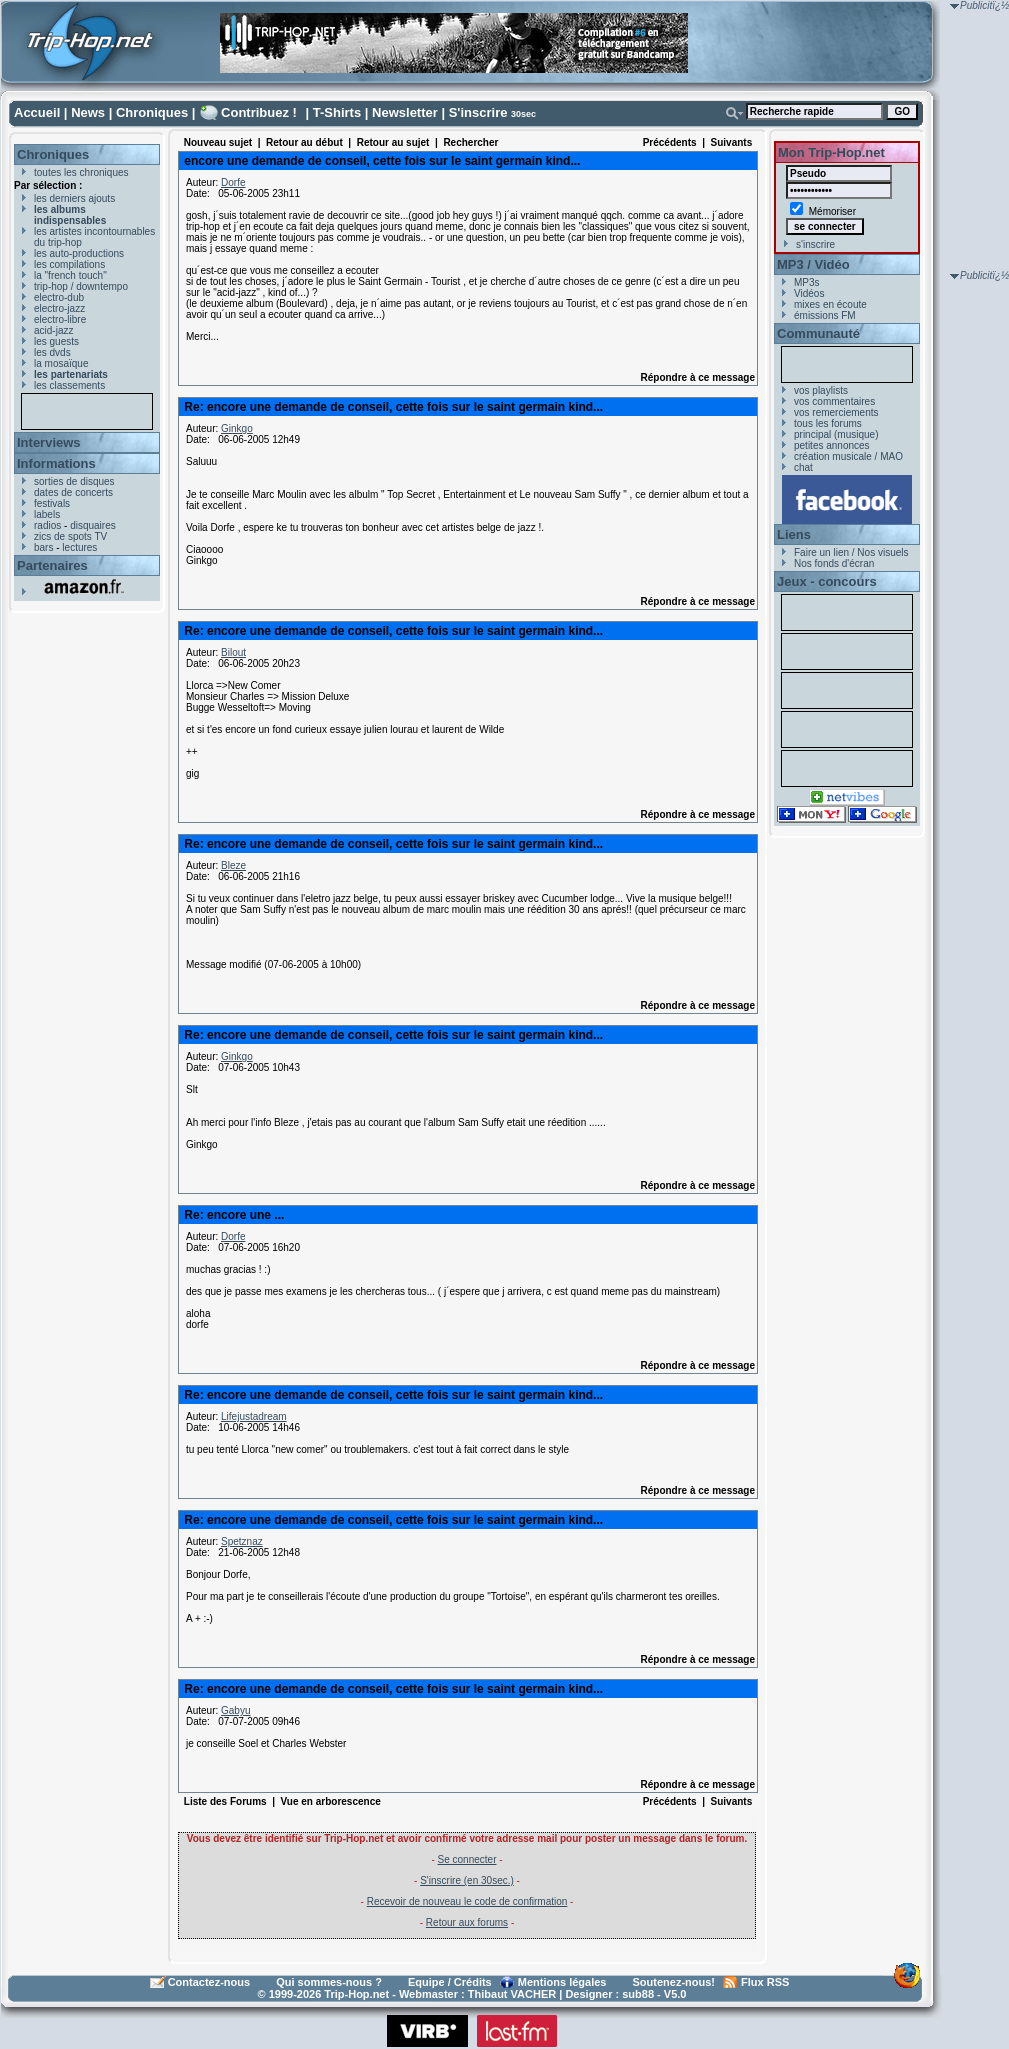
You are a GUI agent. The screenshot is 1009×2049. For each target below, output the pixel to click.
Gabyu (235, 1710)
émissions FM (825, 315)
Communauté (818, 333)
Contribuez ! (259, 112)
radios (47, 525)
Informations (56, 463)
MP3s (807, 282)
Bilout (233, 652)
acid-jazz (53, 330)
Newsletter (405, 112)
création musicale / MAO (848, 456)
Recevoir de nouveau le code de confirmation (467, 1901)
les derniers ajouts (74, 198)
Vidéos (809, 293)
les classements (69, 385)
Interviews (49, 442)
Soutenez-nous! (674, 1982)
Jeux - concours (827, 581)
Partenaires (52, 565)
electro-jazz (59, 308)
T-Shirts (337, 112)
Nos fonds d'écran (834, 563)
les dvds (52, 352)
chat (803, 467)
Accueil (37, 112)
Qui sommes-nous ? (329, 1982)
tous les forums (828, 423)
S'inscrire (478, 112)
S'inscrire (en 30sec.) (467, 1880)
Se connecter (467, 1859)
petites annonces (832, 445)
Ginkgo (237, 428)
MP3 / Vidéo (813, 264)
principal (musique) (836, 434)
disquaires (93, 525)
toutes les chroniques (81, 172)
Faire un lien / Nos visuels (851, 552)
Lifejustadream (254, 1416)
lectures (79, 547)
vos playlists (821, 390)
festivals (52, 503)
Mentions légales (562, 1982)
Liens (794, 534)
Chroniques (152, 112)
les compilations (69, 264)
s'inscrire (815, 244)
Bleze (233, 865)
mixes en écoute (830, 304)
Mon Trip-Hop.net (831, 152)
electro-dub (59, 297)
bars (43, 547)
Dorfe (233, 182)
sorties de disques (74, 481)
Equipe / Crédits (450, 1982)
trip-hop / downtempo (81, 286)
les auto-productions (79, 253)
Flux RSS (765, 1982)
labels (47, 514)
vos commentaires (834, 401)
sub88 (638, 1994)
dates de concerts (73, 492)
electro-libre (60, 319)
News (88, 112)
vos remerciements (836, 412)
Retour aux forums (467, 1922)
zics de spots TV (70, 536)
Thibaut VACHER (512, 1994)
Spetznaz (242, 1541)
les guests (56, 341)
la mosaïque (61, 363)
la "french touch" (70, 275)
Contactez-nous (209, 1982)
